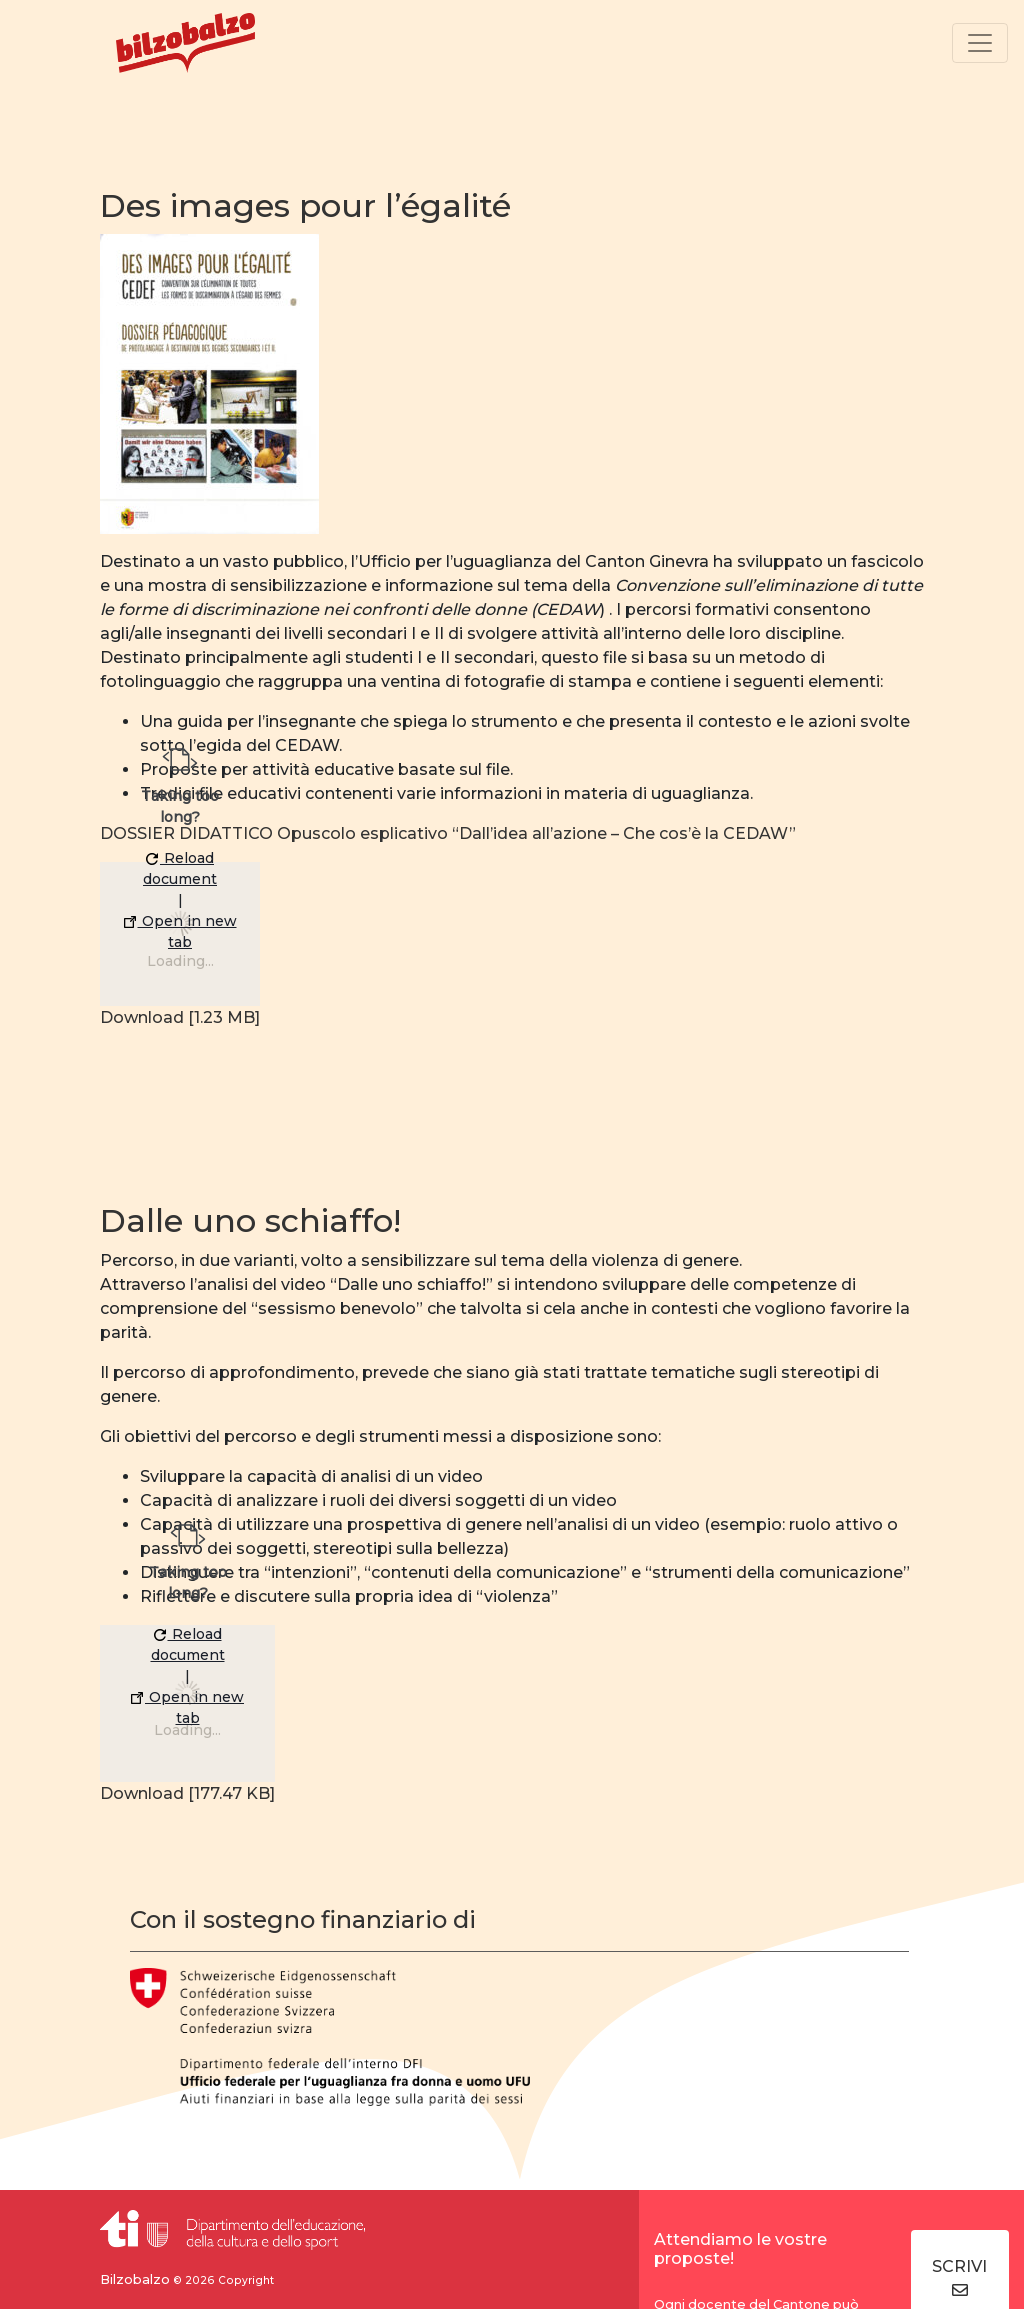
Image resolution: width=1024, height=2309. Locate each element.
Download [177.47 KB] (187, 1793)
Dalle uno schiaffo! (250, 1220)
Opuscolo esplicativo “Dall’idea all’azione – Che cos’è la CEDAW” (536, 833)
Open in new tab (180, 931)
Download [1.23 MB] (180, 1017)
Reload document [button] (180, 868)
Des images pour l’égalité (305, 205)
